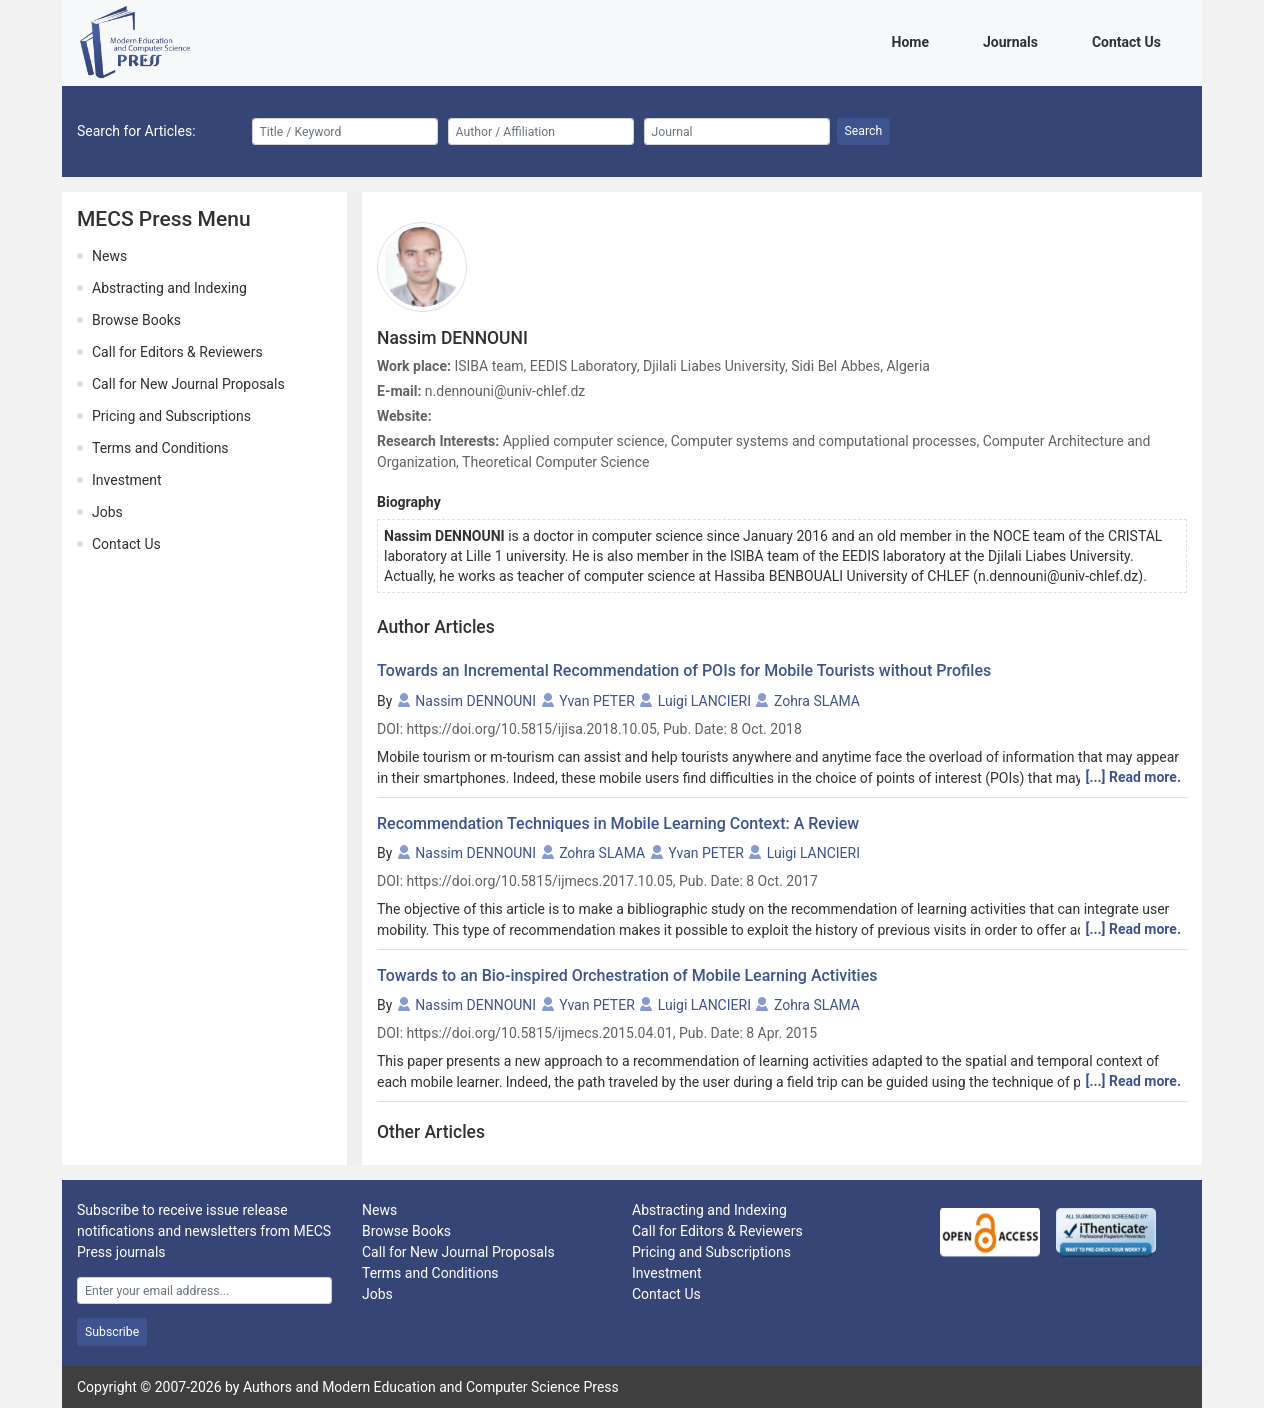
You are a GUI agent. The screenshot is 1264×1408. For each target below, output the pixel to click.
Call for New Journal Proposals (188, 384)
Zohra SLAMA (817, 701)
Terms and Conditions (160, 448)
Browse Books (136, 320)
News (109, 256)
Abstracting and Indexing (169, 288)
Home (914, 40)
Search (864, 131)
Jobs (107, 512)
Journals (1014, 40)
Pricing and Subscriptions (171, 416)
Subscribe (112, 1332)
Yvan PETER (597, 701)
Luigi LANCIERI (704, 701)
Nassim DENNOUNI (475, 701)
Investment (126, 480)
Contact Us (1130, 40)
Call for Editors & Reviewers (177, 352)
